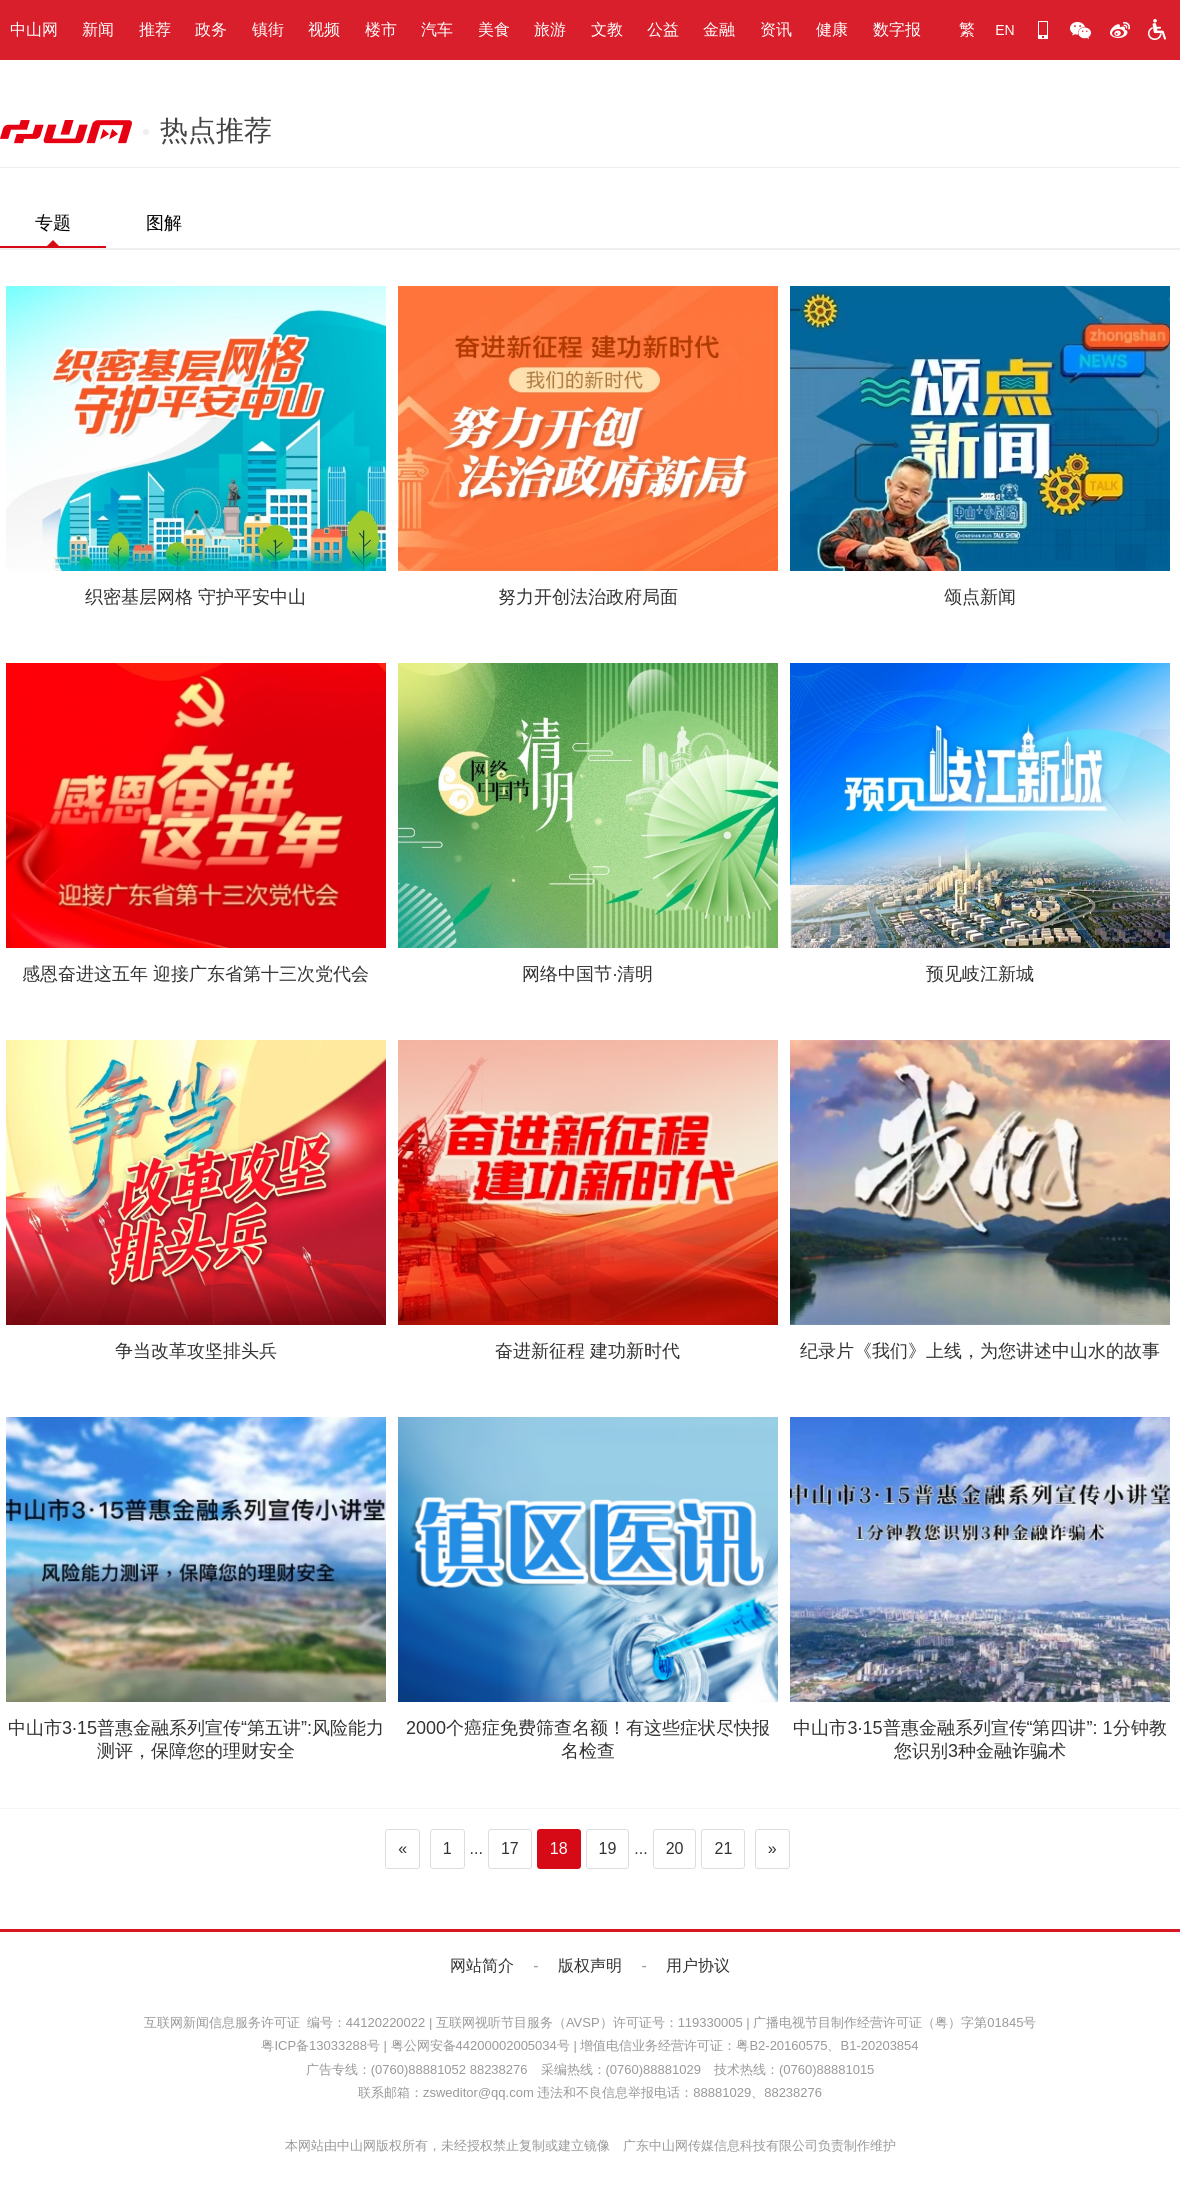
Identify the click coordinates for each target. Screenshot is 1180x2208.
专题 (53, 223)
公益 (663, 29)
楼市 (381, 29)
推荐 (155, 29)
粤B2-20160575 (781, 2045)
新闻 (98, 29)
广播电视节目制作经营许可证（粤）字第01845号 (894, 2022)
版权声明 (590, 1965)
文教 (607, 29)
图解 (164, 223)
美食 (494, 29)
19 (608, 1848)
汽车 (437, 29)
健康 (832, 29)
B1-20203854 (879, 2045)
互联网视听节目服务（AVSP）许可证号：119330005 (589, 2022)
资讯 (776, 29)
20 (675, 1848)
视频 (324, 29)
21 (723, 1848)
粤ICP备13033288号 (320, 2045)
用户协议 (698, 1965)
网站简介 (482, 1965)
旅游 (550, 29)
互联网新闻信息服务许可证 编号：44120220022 (285, 2022)
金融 (719, 29)
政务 (211, 29)
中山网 (34, 29)
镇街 (268, 29)
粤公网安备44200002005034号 (480, 2045)
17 (510, 1848)
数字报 (897, 29)
